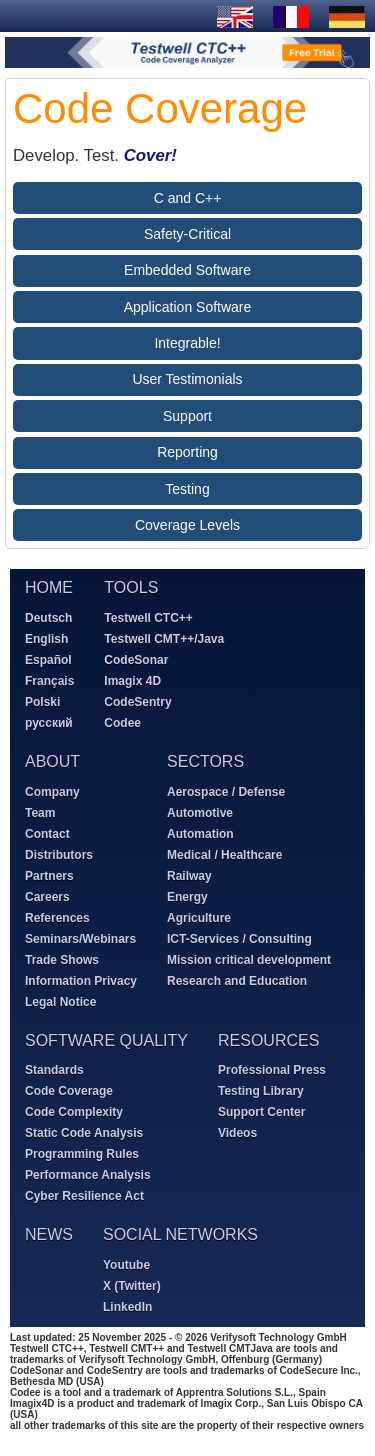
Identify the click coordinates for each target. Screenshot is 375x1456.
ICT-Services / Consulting (239, 939)
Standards (54, 1070)
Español (48, 660)
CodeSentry (137, 702)
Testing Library (261, 1091)
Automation (200, 834)
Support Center (261, 1112)
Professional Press (272, 1070)
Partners (49, 876)
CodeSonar (136, 660)
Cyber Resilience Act (84, 1196)
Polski (42, 702)
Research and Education (237, 981)
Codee (122, 723)
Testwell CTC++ (148, 618)
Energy (187, 897)
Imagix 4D (132, 681)
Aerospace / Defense (226, 792)
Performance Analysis (88, 1175)
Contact (47, 834)
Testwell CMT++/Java (164, 639)
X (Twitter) (132, 1286)
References (57, 918)
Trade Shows (62, 960)
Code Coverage (69, 1091)
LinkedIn (127, 1307)
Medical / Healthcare (224, 855)
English (46, 639)
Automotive (200, 813)
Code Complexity (74, 1112)
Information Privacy (81, 981)
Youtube (126, 1265)
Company (52, 792)
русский (49, 723)
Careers (47, 897)
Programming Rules (82, 1154)
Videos (237, 1133)
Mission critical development (249, 960)
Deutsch (48, 618)
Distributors (59, 855)
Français (49, 681)
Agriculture (199, 918)
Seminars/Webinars (80, 939)
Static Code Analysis (84, 1133)
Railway (189, 876)
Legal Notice (60, 1002)
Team (40, 813)
